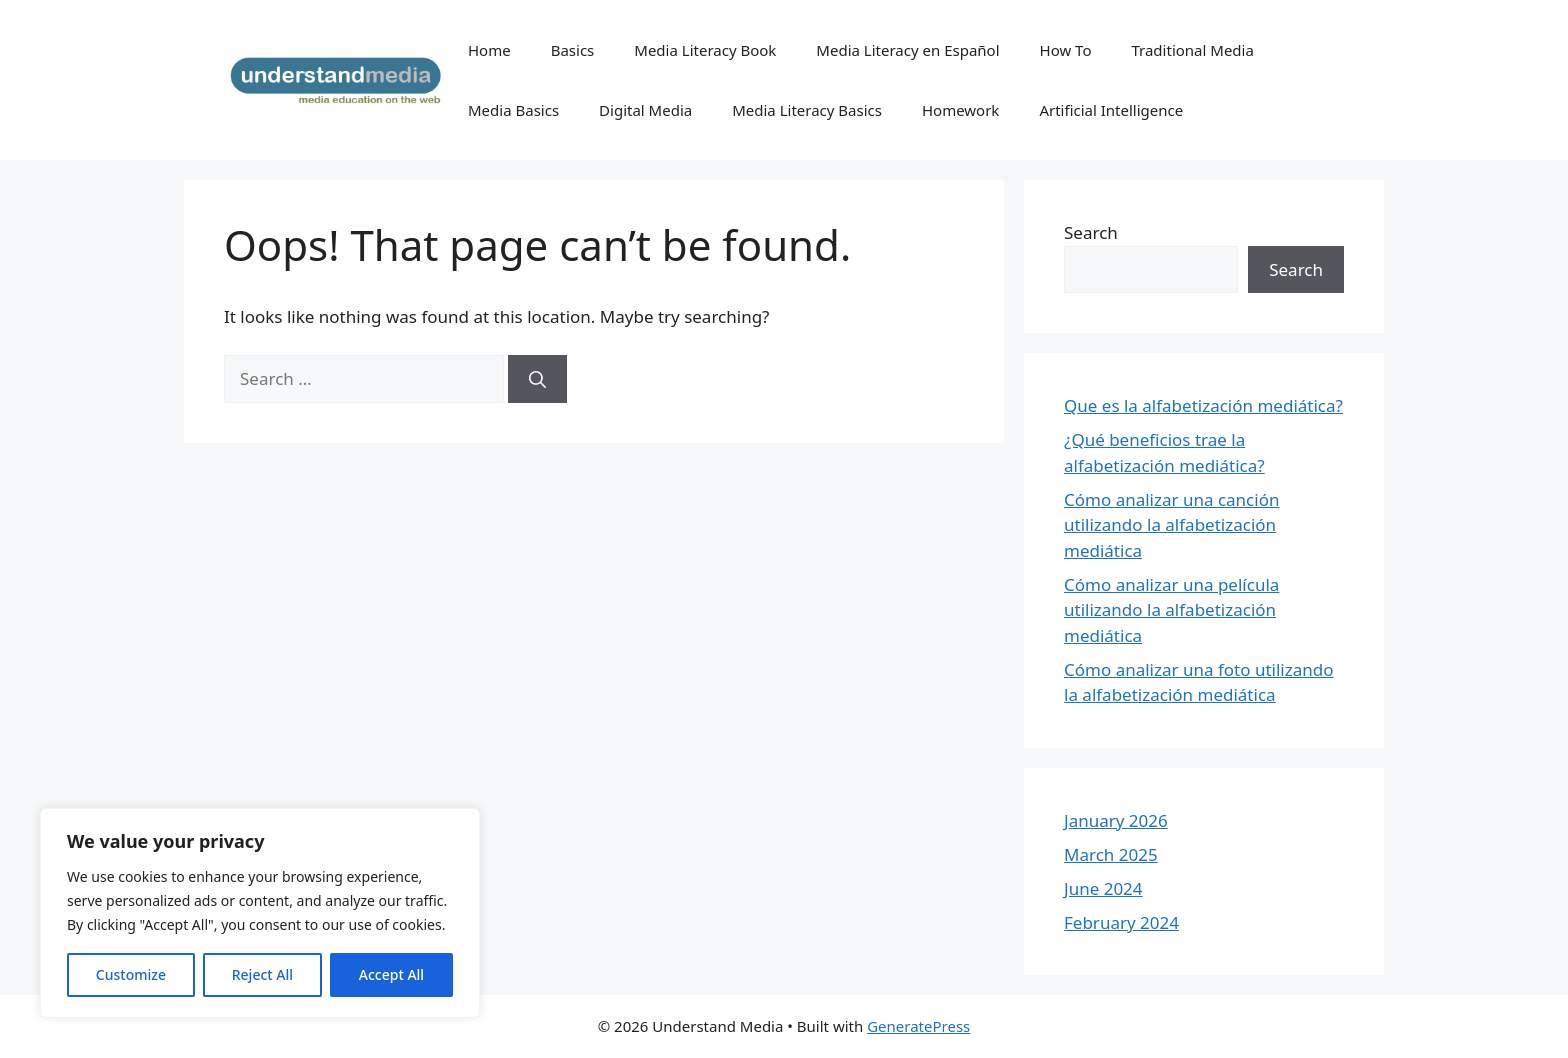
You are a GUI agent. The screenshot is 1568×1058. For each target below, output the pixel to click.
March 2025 (1111, 854)
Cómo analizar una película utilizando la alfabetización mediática (1171, 610)
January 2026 (1116, 820)
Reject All (262, 974)
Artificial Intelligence (1111, 110)
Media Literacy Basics (807, 110)
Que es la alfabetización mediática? (1203, 405)
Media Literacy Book (705, 50)
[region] (260, 913)
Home (489, 50)
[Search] (537, 379)
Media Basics (513, 110)
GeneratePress (918, 1026)
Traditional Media (1192, 50)
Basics (573, 50)
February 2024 (1121, 922)
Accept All (391, 974)
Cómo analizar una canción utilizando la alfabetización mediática (1171, 525)
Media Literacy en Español (907, 50)
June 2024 (1103, 888)
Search (1091, 232)
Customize (131, 974)
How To (1066, 50)
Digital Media (645, 110)
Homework (960, 110)
